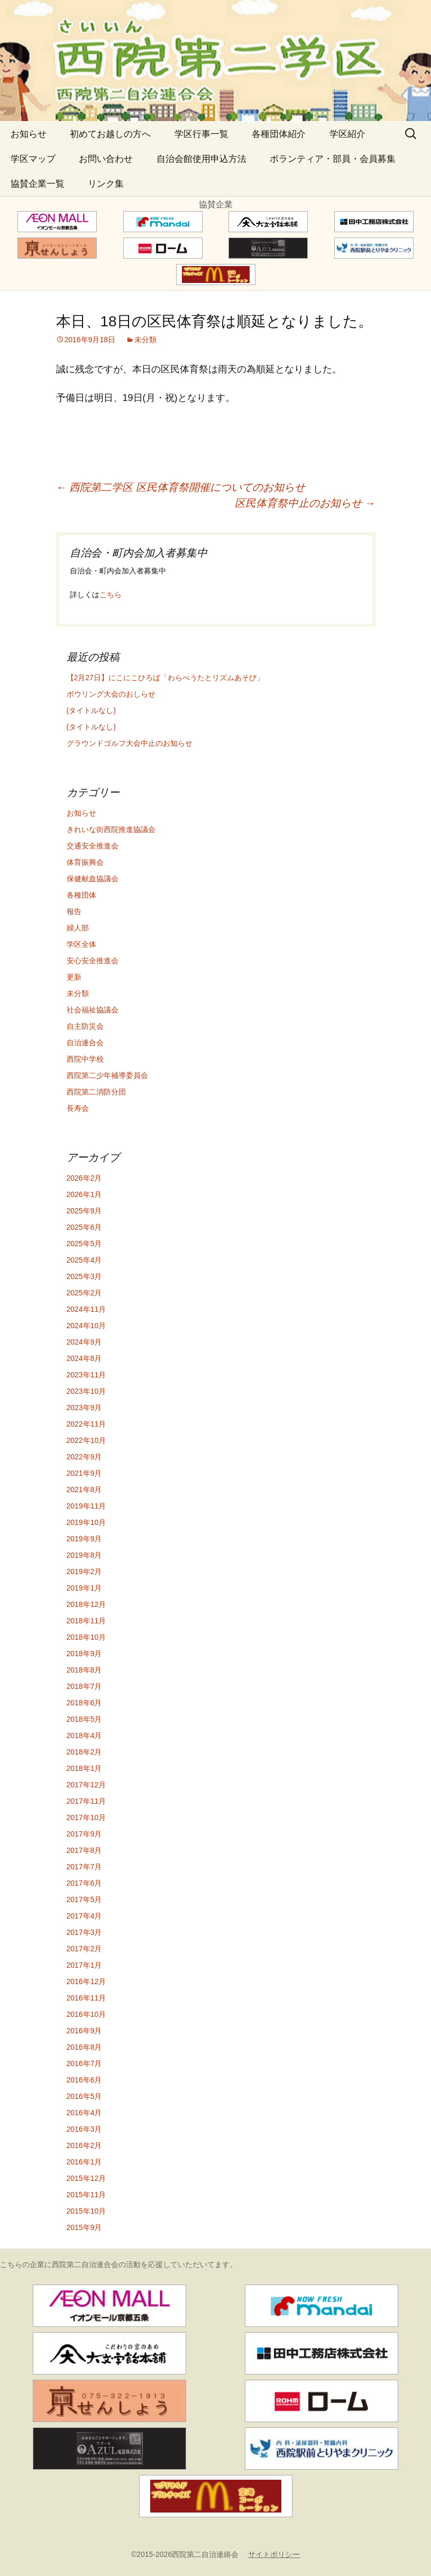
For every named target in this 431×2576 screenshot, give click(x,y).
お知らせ (29, 134)
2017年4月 (84, 1916)
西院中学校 (85, 1059)
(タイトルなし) (91, 710)
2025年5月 (84, 1243)
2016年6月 (84, 2080)
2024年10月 (86, 1325)
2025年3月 (84, 1276)
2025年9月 (84, 1211)
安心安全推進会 (92, 960)
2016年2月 (84, 2145)
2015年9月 (84, 2227)
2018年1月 (84, 1768)
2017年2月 (84, 1948)
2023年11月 (86, 1375)
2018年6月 (84, 1702)
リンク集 (106, 184)
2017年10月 (86, 1817)
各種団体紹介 (279, 134)
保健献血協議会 (92, 878)
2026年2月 (84, 1178)
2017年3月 (84, 1932)
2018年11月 (86, 1620)
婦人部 (78, 928)
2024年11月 (86, 1309)
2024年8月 (84, 1358)
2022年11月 (86, 1424)
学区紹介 (347, 134)
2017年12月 (86, 1784)
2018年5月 (84, 1719)
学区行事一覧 (201, 134)
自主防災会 (85, 1026)
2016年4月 (84, 2112)
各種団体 (81, 895)
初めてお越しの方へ (110, 134)
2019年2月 (84, 1571)
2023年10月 (86, 1391)
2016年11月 (86, 1998)
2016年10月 (86, 2014)
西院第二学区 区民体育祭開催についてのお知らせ (180, 487)
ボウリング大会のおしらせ (111, 694)
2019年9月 (84, 1538)
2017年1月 (84, 1965)
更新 (74, 977)
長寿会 (78, 1108)
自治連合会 (85, 1042)
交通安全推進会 (92, 846)
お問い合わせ (106, 159)
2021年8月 (84, 1489)
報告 (74, 911)
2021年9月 (84, 1473)
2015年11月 (86, 2194)
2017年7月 (84, 1866)
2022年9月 (84, 1457)
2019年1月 (84, 1588)
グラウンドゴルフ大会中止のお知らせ (129, 743)
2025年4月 (84, 1260)
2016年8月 (84, 2047)
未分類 (145, 339)
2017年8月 (84, 1850)
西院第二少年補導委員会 (107, 1075)
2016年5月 (84, 2096)
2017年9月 (84, 1834)
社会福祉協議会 (92, 1010)
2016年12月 (86, 1981)
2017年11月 (86, 1801)
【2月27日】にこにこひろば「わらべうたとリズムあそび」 (165, 677)
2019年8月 (84, 1555)
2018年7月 (84, 1686)
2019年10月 (86, 1522)
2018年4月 (84, 1735)
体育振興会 (85, 862)
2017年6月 (84, 1883)
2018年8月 (84, 1670)
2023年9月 (84, 1407)
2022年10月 (86, 1440)
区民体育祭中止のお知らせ (305, 503)
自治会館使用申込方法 (201, 159)
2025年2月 (84, 1293)
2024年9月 (84, 1342)
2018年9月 (84, 1653)
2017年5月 (84, 1899)
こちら (110, 594)
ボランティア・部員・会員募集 (333, 159)
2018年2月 (84, 1752)
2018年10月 (86, 1637)
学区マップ (33, 159)
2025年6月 (84, 1227)
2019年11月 (86, 1506)
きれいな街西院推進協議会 (111, 829)
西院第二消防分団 (96, 1092)
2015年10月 (86, 2211)
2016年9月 (84, 2030)
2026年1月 (84, 1194)
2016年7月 (84, 2063)
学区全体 (81, 944)
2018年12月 (86, 1604)
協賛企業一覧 (38, 184)
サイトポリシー (274, 2554)
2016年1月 (84, 2162)
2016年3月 (84, 2129)
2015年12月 (86, 2178)
